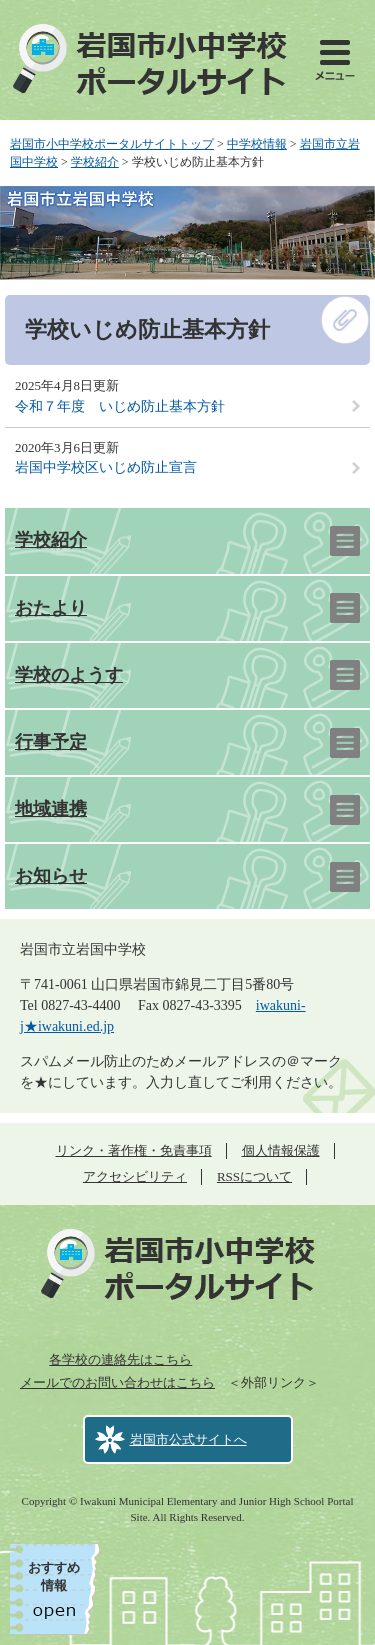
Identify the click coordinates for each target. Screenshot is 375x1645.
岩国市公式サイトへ (188, 1439)
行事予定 (51, 742)
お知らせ (51, 876)
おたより (51, 608)
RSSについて (254, 1176)
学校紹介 (95, 162)
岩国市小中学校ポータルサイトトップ (112, 144)
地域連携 (51, 809)
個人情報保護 (281, 1150)
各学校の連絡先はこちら (120, 1359)
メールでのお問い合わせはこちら (117, 1382)
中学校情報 (257, 144)
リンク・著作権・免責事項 (134, 1150)
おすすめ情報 (54, 1576)
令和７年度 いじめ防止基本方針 (120, 406)
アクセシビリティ (135, 1176)
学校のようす (69, 675)
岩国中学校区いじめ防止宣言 (106, 467)
